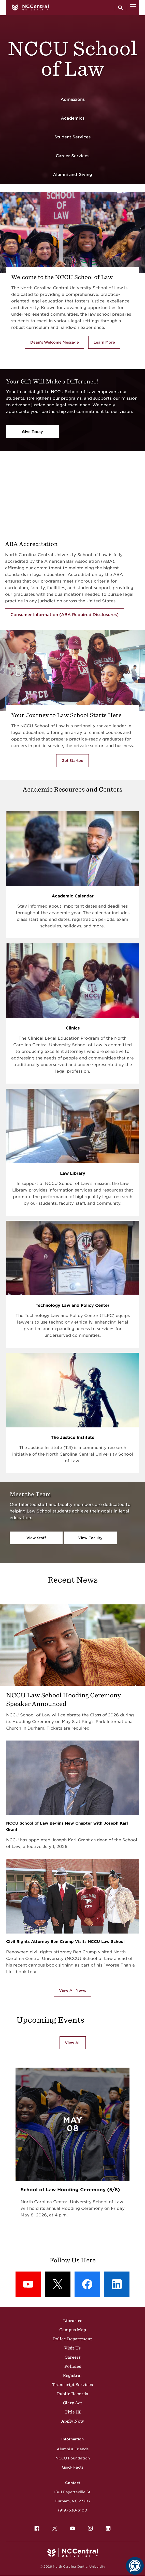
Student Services (72, 137)
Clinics (73, 1028)
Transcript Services (72, 2384)
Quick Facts (72, 2467)
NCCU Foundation (72, 2458)
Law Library (72, 1173)
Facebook (35, 2527)
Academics (72, 118)
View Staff (36, 1538)
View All (72, 2043)
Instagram (89, 2527)
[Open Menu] (133, 7)
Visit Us (72, 2348)
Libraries (72, 2320)
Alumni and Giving (72, 174)
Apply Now (72, 2421)
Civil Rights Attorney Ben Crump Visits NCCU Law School (65, 1941)
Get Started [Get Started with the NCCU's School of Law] (72, 761)
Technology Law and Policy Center (72, 1305)
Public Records (72, 2393)
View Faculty (90, 1538)
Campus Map (72, 2329)
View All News (72, 1990)
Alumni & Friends (73, 2449)
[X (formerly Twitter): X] (57, 2284)
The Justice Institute (72, 1437)
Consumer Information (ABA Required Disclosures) (64, 614)
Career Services (72, 155)
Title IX (73, 2412)
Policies (72, 2366)
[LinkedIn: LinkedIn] (116, 2284)
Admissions (73, 99)
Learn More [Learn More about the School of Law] (107, 343)
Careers (73, 2357)
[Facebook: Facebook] (87, 2284)
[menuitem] (37, 2528)
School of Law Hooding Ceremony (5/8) (70, 2189)
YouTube (71, 2527)
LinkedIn (107, 2527)
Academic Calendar (73, 896)
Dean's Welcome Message (54, 342)
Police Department (72, 2339)
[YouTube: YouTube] (28, 2284)
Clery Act (72, 2403)
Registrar (72, 2375)
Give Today (32, 432)
